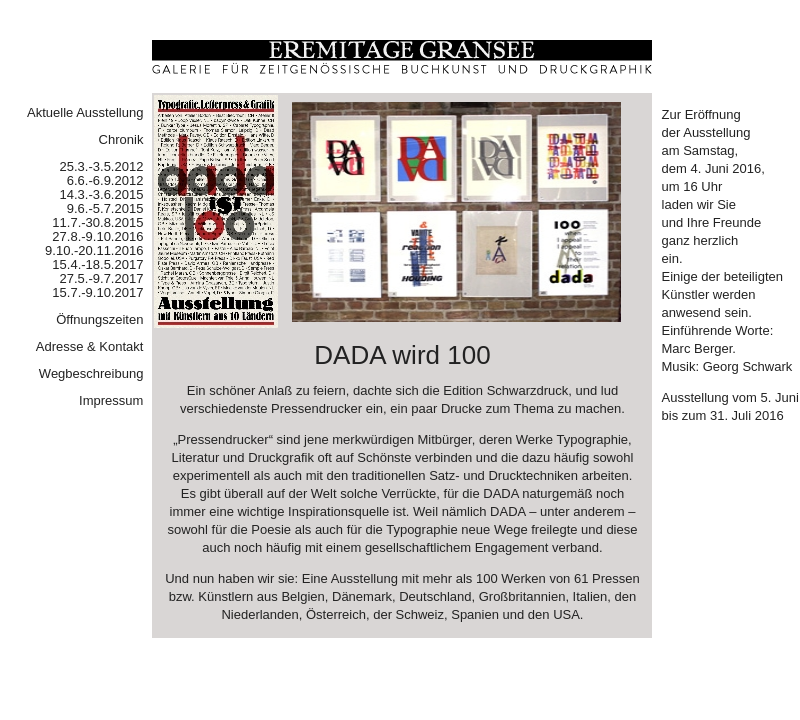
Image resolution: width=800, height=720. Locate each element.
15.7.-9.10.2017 (97, 292)
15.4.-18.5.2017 (97, 264)
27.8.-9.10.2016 (97, 236)
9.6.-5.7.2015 (105, 208)
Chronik (121, 139)
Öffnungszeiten (99, 319)
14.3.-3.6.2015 (102, 194)
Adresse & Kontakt (90, 346)
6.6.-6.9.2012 (105, 180)
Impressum (111, 400)
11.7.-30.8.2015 (97, 222)
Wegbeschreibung (91, 373)
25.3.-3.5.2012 (102, 166)
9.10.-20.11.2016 (94, 250)
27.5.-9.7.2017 (102, 278)
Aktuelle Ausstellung (85, 112)
